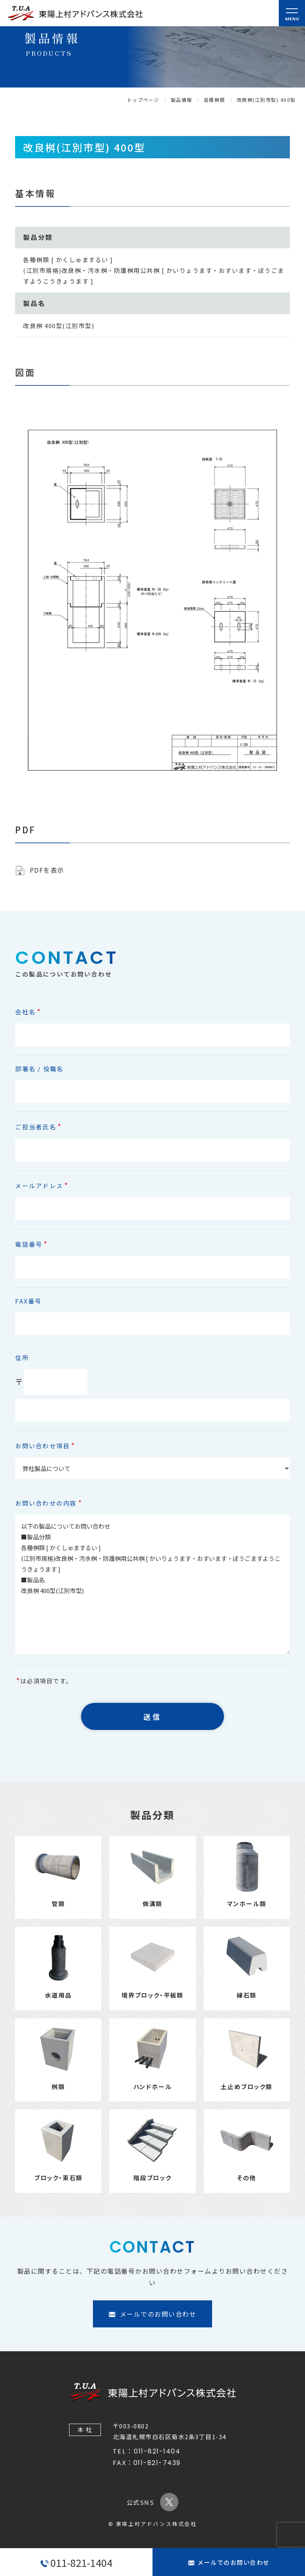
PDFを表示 (47, 870)
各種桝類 (214, 99)
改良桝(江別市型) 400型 (266, 99)
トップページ (143, 99)
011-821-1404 (76, 2562)
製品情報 (181, 99)
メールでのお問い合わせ (229, 2562)
